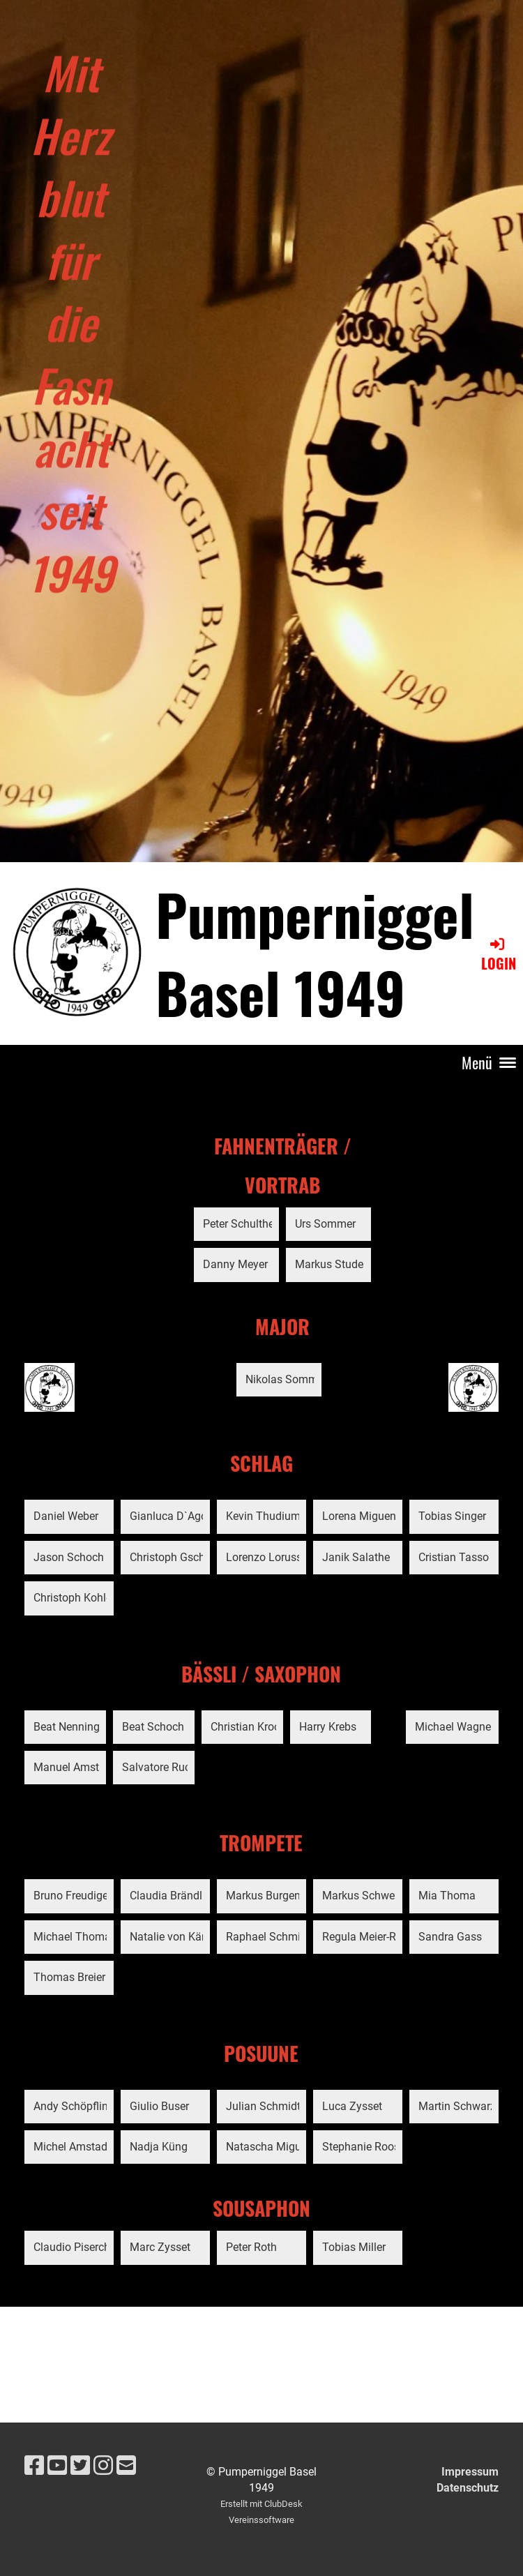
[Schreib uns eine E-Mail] (126, 2466)
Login (498, 954)
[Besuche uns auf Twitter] (80, 2466)
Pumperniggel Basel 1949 (315, 953)
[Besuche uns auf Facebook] (34, 2466)
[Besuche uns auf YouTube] (57, 2466)
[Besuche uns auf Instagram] (103, 2466)
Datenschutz (468, 2487)
